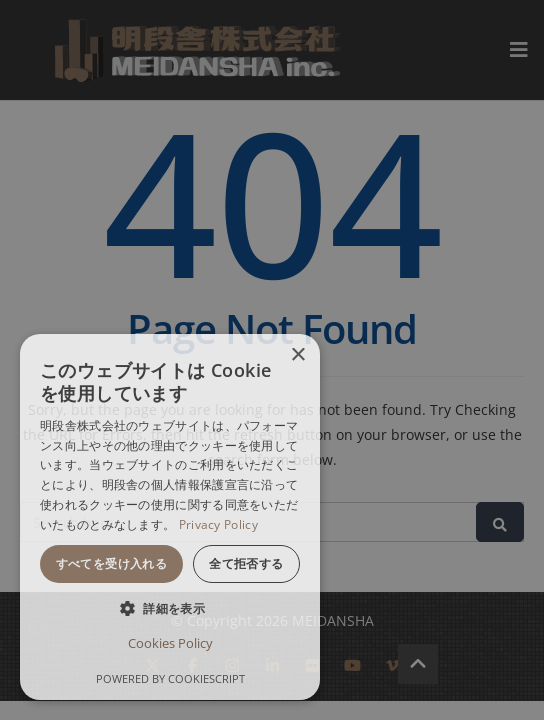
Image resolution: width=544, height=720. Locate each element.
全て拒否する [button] (246, 563)
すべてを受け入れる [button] (112, 563)
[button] (170, 608)
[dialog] (170, 517)
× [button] (297, 355)
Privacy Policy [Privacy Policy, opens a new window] (218, 524)
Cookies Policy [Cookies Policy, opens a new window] (170, 643)
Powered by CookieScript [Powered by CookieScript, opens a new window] (170, 678)
